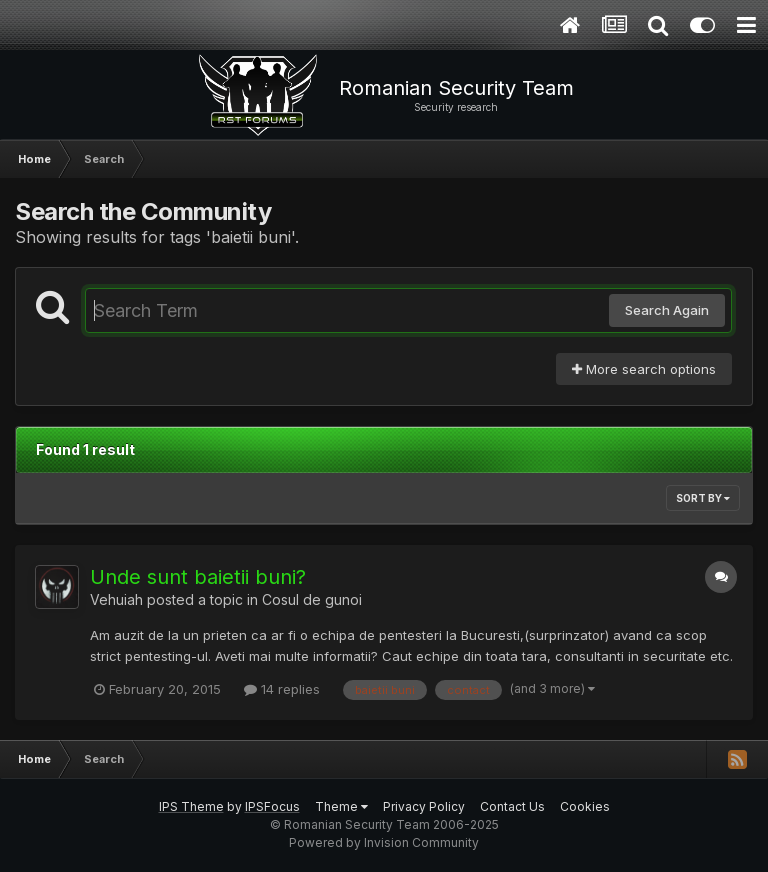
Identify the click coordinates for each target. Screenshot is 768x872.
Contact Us (512, 806)
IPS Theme (191, 806)
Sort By (703, 498)
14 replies (282, 689)
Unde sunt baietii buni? (198, 577)
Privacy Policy (424, 806)
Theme (341, 806)
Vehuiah (116, 599)
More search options (644, 369)
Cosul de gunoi (312, 599)
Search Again (667, 310)
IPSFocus (272, 806)
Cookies (585, 806)
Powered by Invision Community (384, 842)
